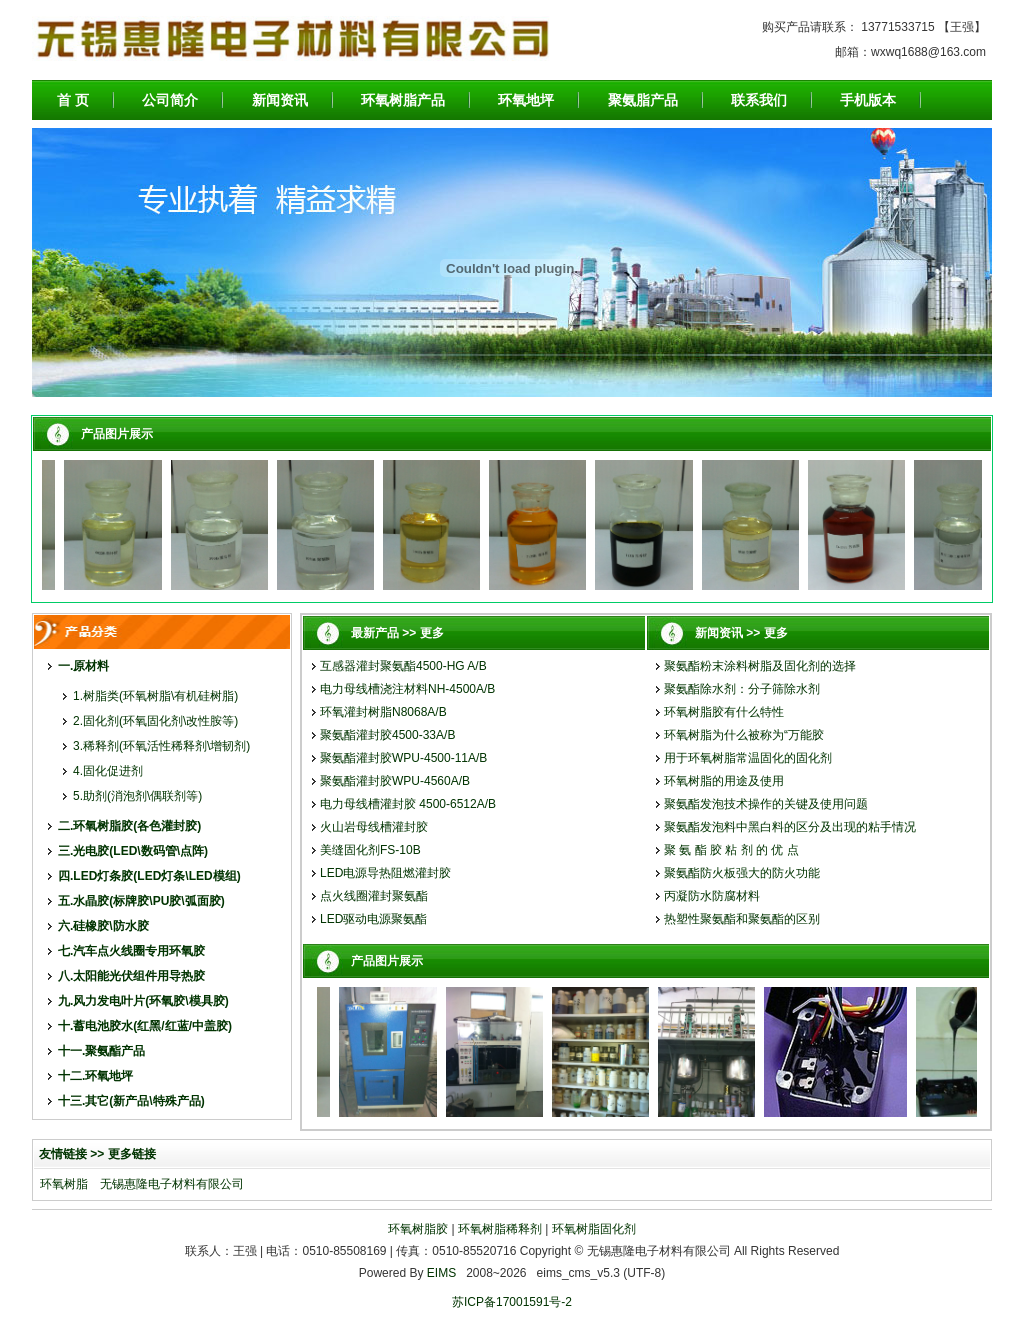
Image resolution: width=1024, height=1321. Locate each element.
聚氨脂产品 (643, 100)
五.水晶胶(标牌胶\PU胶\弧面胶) (141, 901)
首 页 (73, 100)
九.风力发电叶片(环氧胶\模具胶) (143, 1001)
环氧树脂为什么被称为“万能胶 (744, 735)
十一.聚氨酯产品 (101, 1051)
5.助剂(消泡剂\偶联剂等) (137, 796)
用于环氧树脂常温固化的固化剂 (748, 758)
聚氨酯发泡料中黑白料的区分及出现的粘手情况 (790, 827)
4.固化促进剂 (108, 771)
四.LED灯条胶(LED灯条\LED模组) (149, 876)
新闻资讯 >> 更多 (741, 633)
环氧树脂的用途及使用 (724, 781)
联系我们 (759, 100)
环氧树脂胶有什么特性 (724, 712)
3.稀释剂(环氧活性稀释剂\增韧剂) (161, 746)
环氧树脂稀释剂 (500, 1229)
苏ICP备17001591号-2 (512, 1302)
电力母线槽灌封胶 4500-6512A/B (408, 804)
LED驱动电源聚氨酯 (373, 919)
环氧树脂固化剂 (594, 1229)
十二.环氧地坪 (95, 1076)
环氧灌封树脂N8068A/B (383, 712)
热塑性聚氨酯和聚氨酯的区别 (742, 919)
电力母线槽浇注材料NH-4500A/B (407, 689)
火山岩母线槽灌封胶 (374, 827)
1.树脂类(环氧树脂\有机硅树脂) (155, 696)
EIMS (441, 1273)
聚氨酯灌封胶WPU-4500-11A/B (403, 758)
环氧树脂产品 (403, 100)
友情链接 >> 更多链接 (97, 1154)
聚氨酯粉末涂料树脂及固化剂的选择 (760, 666)
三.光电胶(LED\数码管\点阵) (133, 851)
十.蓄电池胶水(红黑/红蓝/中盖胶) (145, 1026)
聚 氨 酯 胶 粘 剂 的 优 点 (731, 850)
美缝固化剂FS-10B (370, 850)
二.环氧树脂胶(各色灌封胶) (129, 826)
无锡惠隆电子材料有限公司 (172, 1184)
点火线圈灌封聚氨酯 (374, 896)
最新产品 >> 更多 (397, 633)
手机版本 (868, 100)
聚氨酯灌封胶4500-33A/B (387, 735)
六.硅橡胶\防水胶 (103, 926)
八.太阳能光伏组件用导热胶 (131, 976)
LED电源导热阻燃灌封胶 (385, 873)
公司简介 (170, 100)
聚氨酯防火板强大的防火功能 (742, 873)
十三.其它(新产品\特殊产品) (131, 1101)
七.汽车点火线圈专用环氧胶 (131, 951)
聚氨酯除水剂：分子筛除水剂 (742, 689)
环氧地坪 (526, 100)
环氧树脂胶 (418, 1229)
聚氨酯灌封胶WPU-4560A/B (395, 781)
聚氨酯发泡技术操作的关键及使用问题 (766, 804)
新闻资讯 (280, 100)
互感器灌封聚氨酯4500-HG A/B (403, 666)
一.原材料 (83, 666)
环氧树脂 (64, 1184)
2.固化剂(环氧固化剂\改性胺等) (155, 721)
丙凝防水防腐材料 (712, 896)
